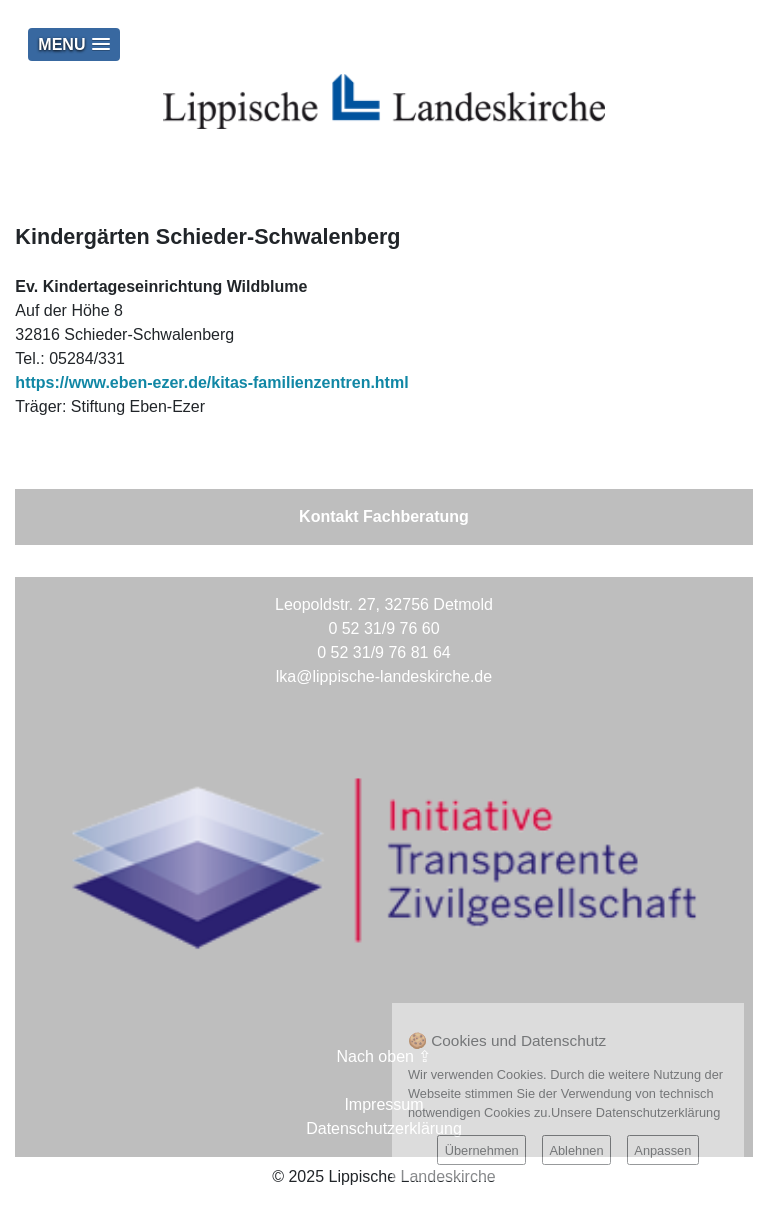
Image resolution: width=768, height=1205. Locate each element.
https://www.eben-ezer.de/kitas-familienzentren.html (211, 382)
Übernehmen (482, 1150)
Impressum (383, 1104)
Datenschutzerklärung (384, 1128)
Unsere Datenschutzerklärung (635, 1112)
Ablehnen (576, 1150)
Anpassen (662, 1150)
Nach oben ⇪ (384, 1056)
